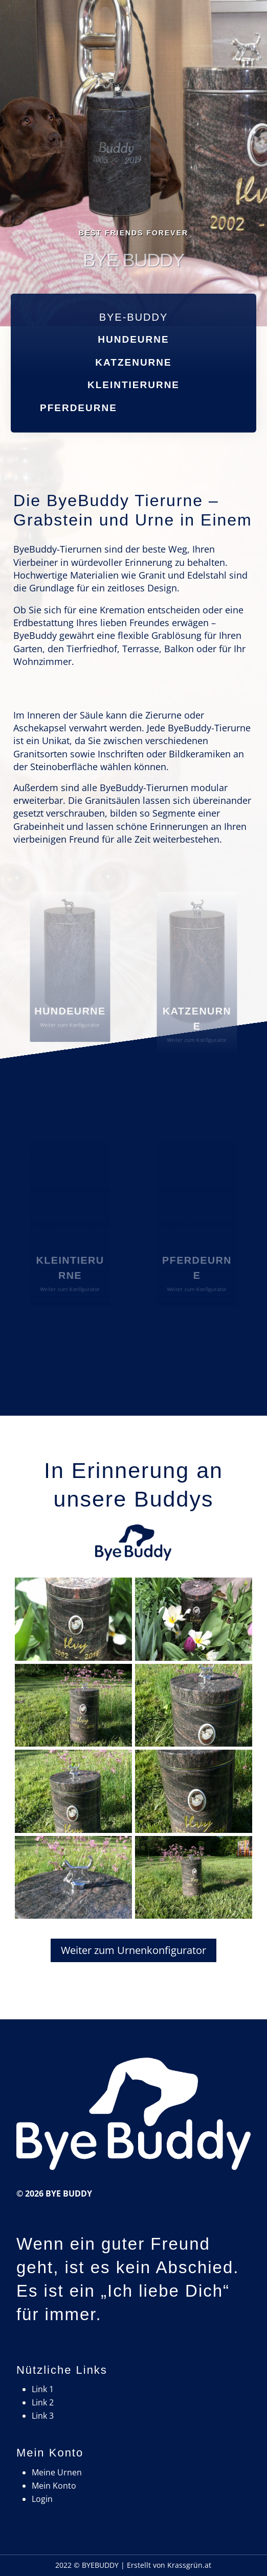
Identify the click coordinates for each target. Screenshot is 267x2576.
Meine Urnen (57, 2472)
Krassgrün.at (189, 2565)
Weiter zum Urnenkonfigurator (133, 1950)
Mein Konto (54, 2485)
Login (42, 2499)
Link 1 (43, 2389)
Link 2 (43, 2402)
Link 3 (43, 2415)
